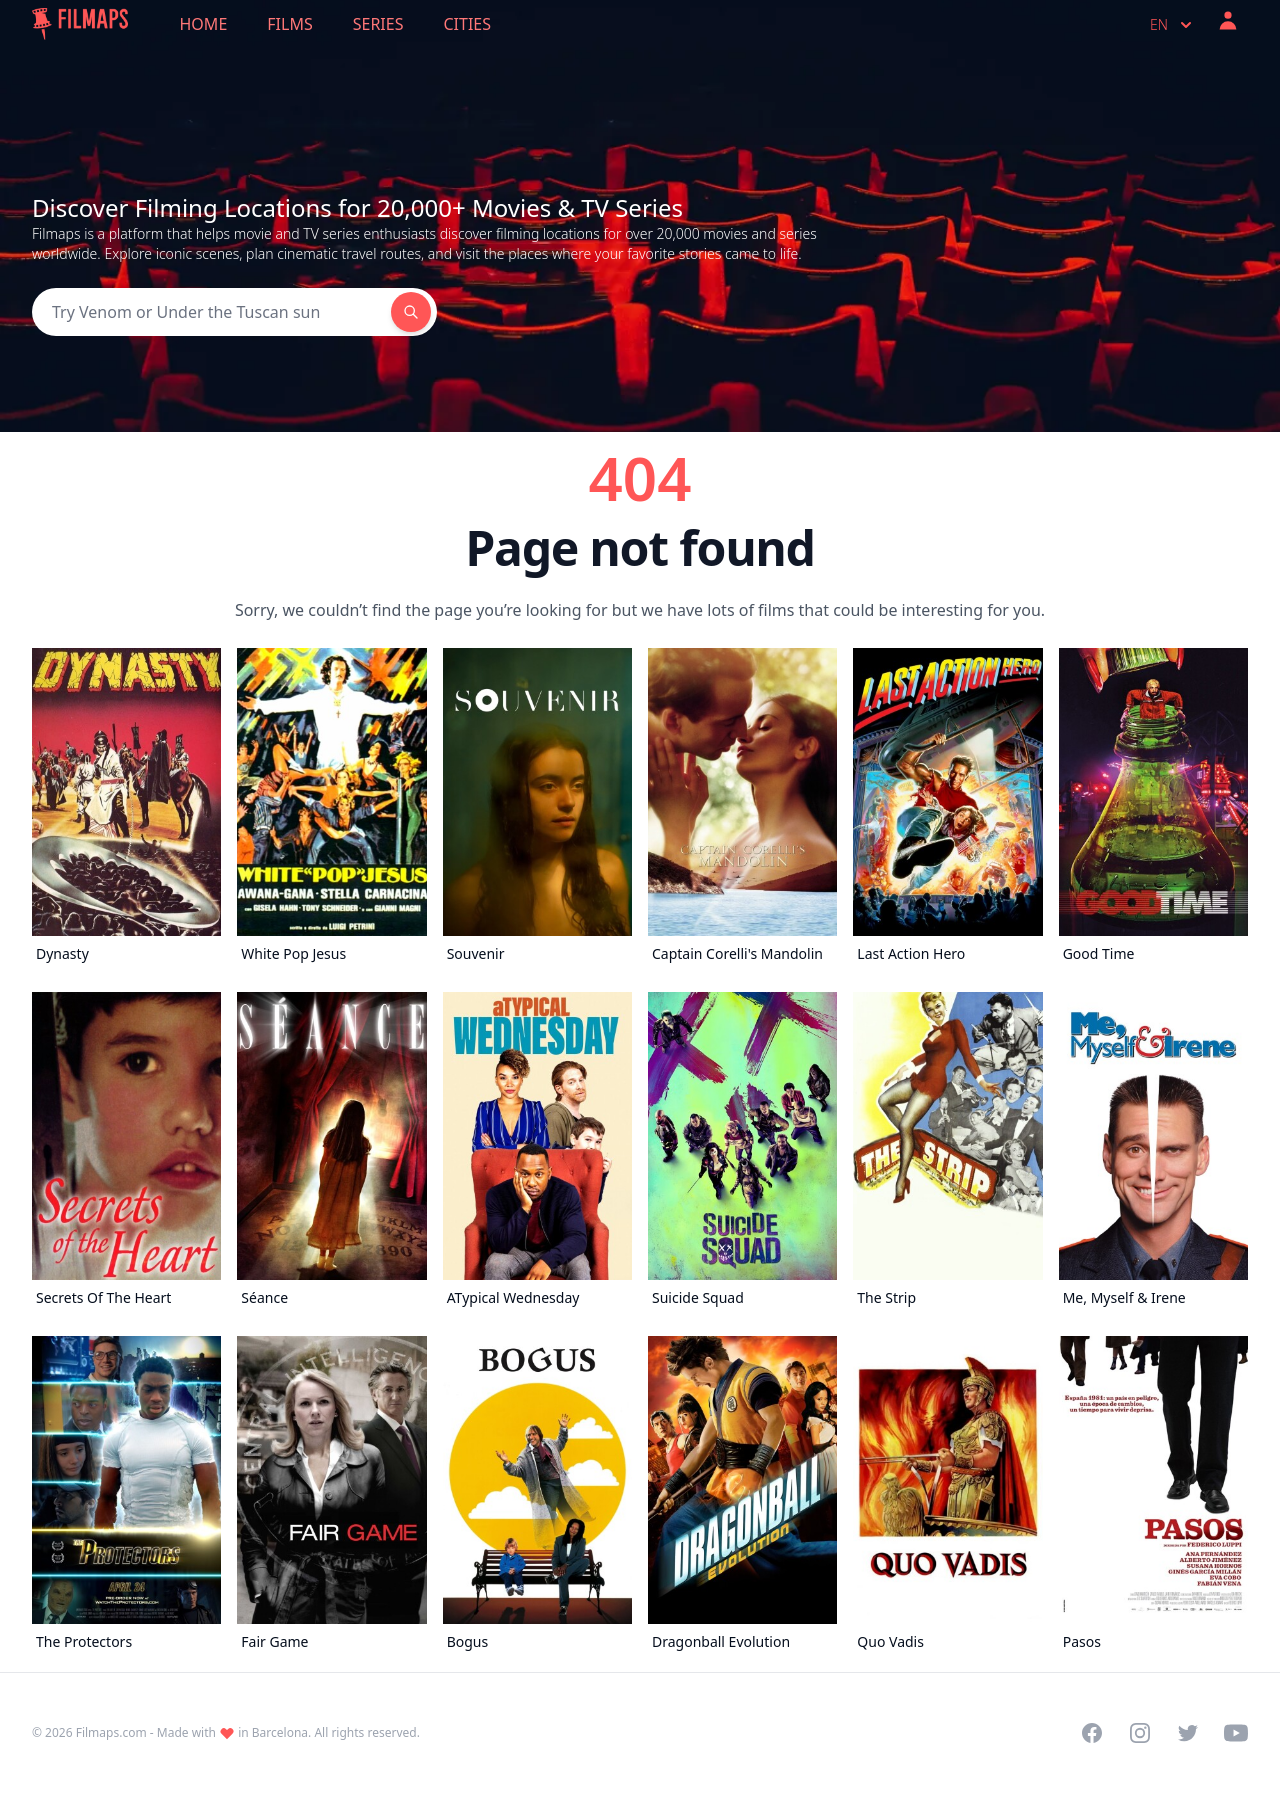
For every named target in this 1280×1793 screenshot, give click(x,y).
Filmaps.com (111, 1732)
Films (289, 24)
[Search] (211, 312)
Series (378, 24)
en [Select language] (1173, 25)
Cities (467, 24)
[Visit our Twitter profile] (1188, 1733)
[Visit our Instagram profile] (1140, 1733)
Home (204, 24)
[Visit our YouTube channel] (1236, 1733)
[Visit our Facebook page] (1092, 1733)
